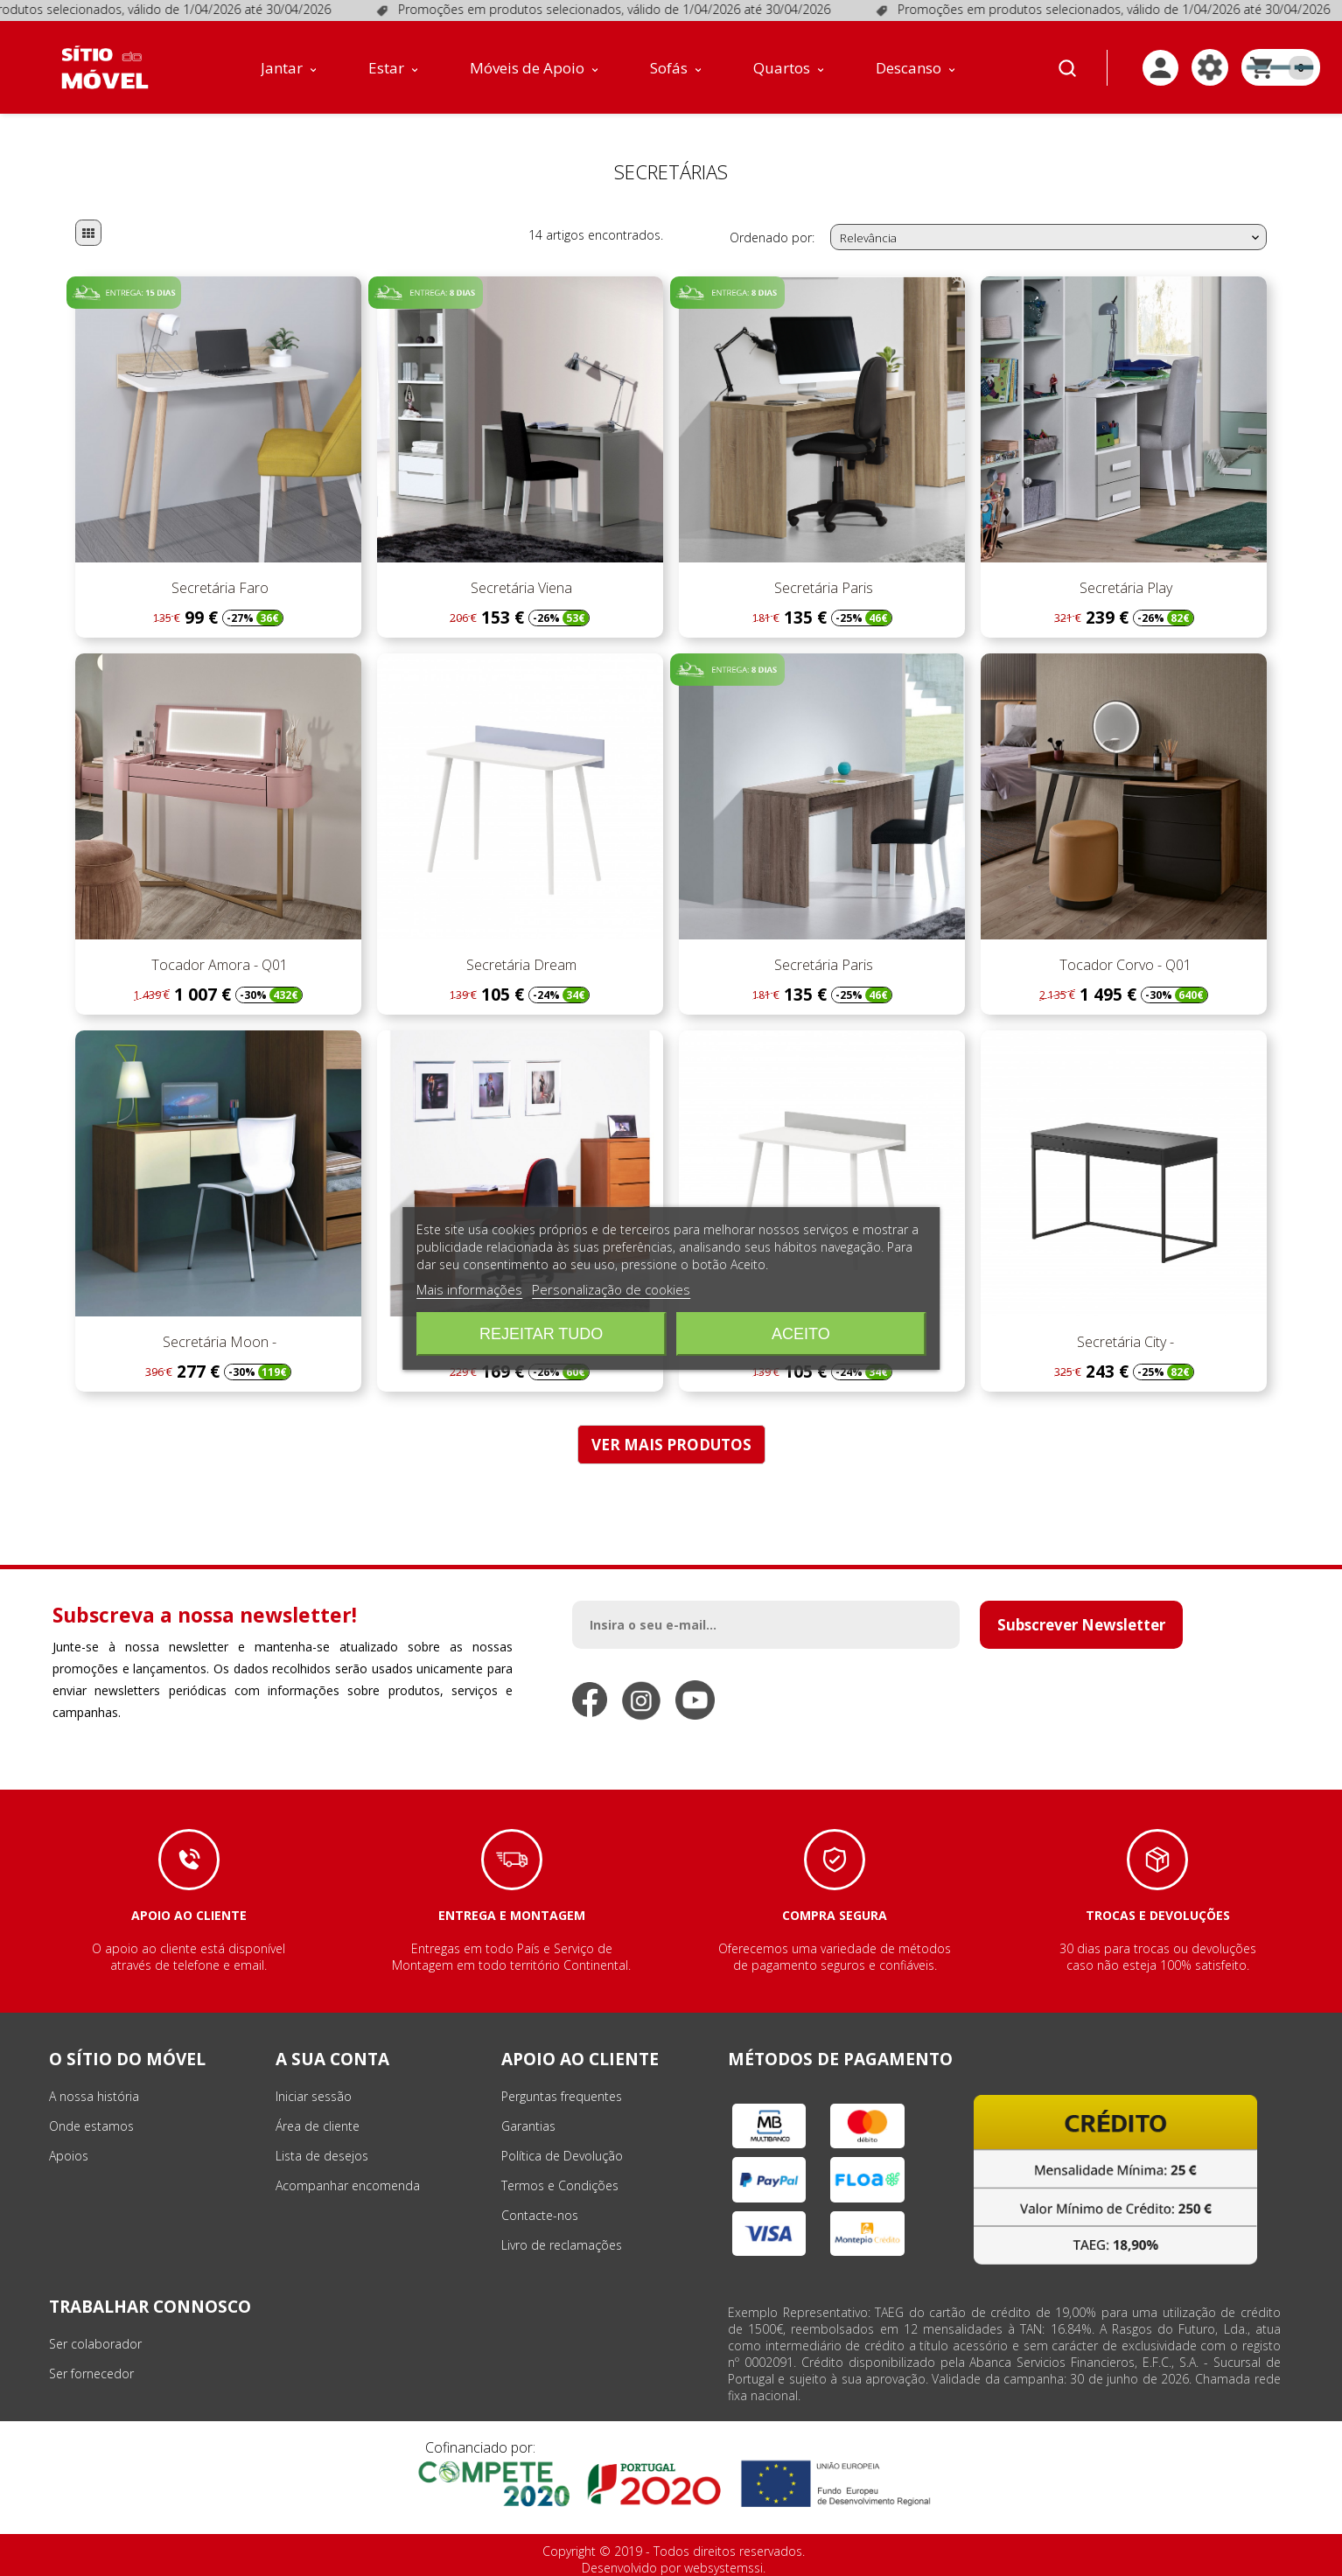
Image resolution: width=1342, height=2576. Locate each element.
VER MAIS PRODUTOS (671, 1445)
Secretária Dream (520, 964)
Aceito (801, 1334)
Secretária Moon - (217, 1341)
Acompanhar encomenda (348, 2185)
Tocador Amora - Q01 (218, 964)
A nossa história (94, 2096)
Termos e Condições (560, 2185)
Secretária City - (1123, 1341)
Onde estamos (91, 2126)
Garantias (528, 2126)
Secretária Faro (218, 587)
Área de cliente (318, 2126)
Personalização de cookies (611, 1289)
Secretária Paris (822, 587)
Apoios (68, 2155)
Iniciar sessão (314, 2096)
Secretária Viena (519, 587)
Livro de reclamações (561, 2245)
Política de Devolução (562, 2155)
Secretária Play (1124, 587)
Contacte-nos (539, 2215)
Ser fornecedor (91, 2373)
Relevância (1051, 238)
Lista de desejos (322, 2155)
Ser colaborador (95, 2343)
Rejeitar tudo (541, 1334)
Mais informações (469, 1289)
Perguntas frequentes (561, 2096)
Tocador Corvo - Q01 (1124, 964)
